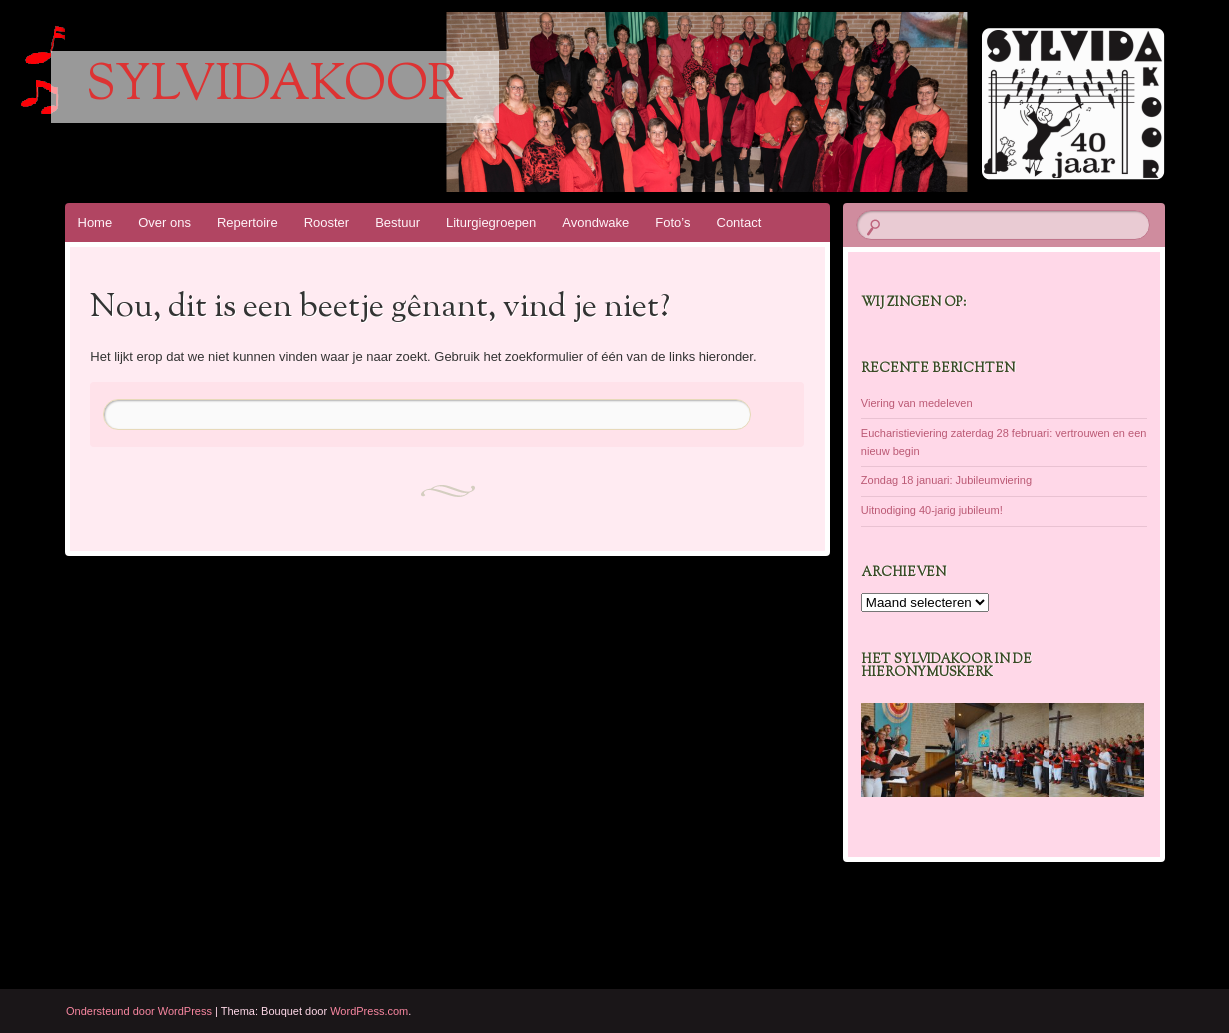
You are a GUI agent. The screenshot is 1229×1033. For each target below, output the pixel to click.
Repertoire (247, 222)
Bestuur (397, 222)
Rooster (327, 222)
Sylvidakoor (275, 87)
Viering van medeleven (917, 403)
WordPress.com (369, 1011)
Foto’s (672, 222)
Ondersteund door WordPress (139, 1011)
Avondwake (595, 222)
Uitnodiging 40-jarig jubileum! (932, 510)
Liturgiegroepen (491, 222)
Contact (739, 222)
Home (95, 222)
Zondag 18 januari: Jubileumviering (946, 480)
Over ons (164, 222)
